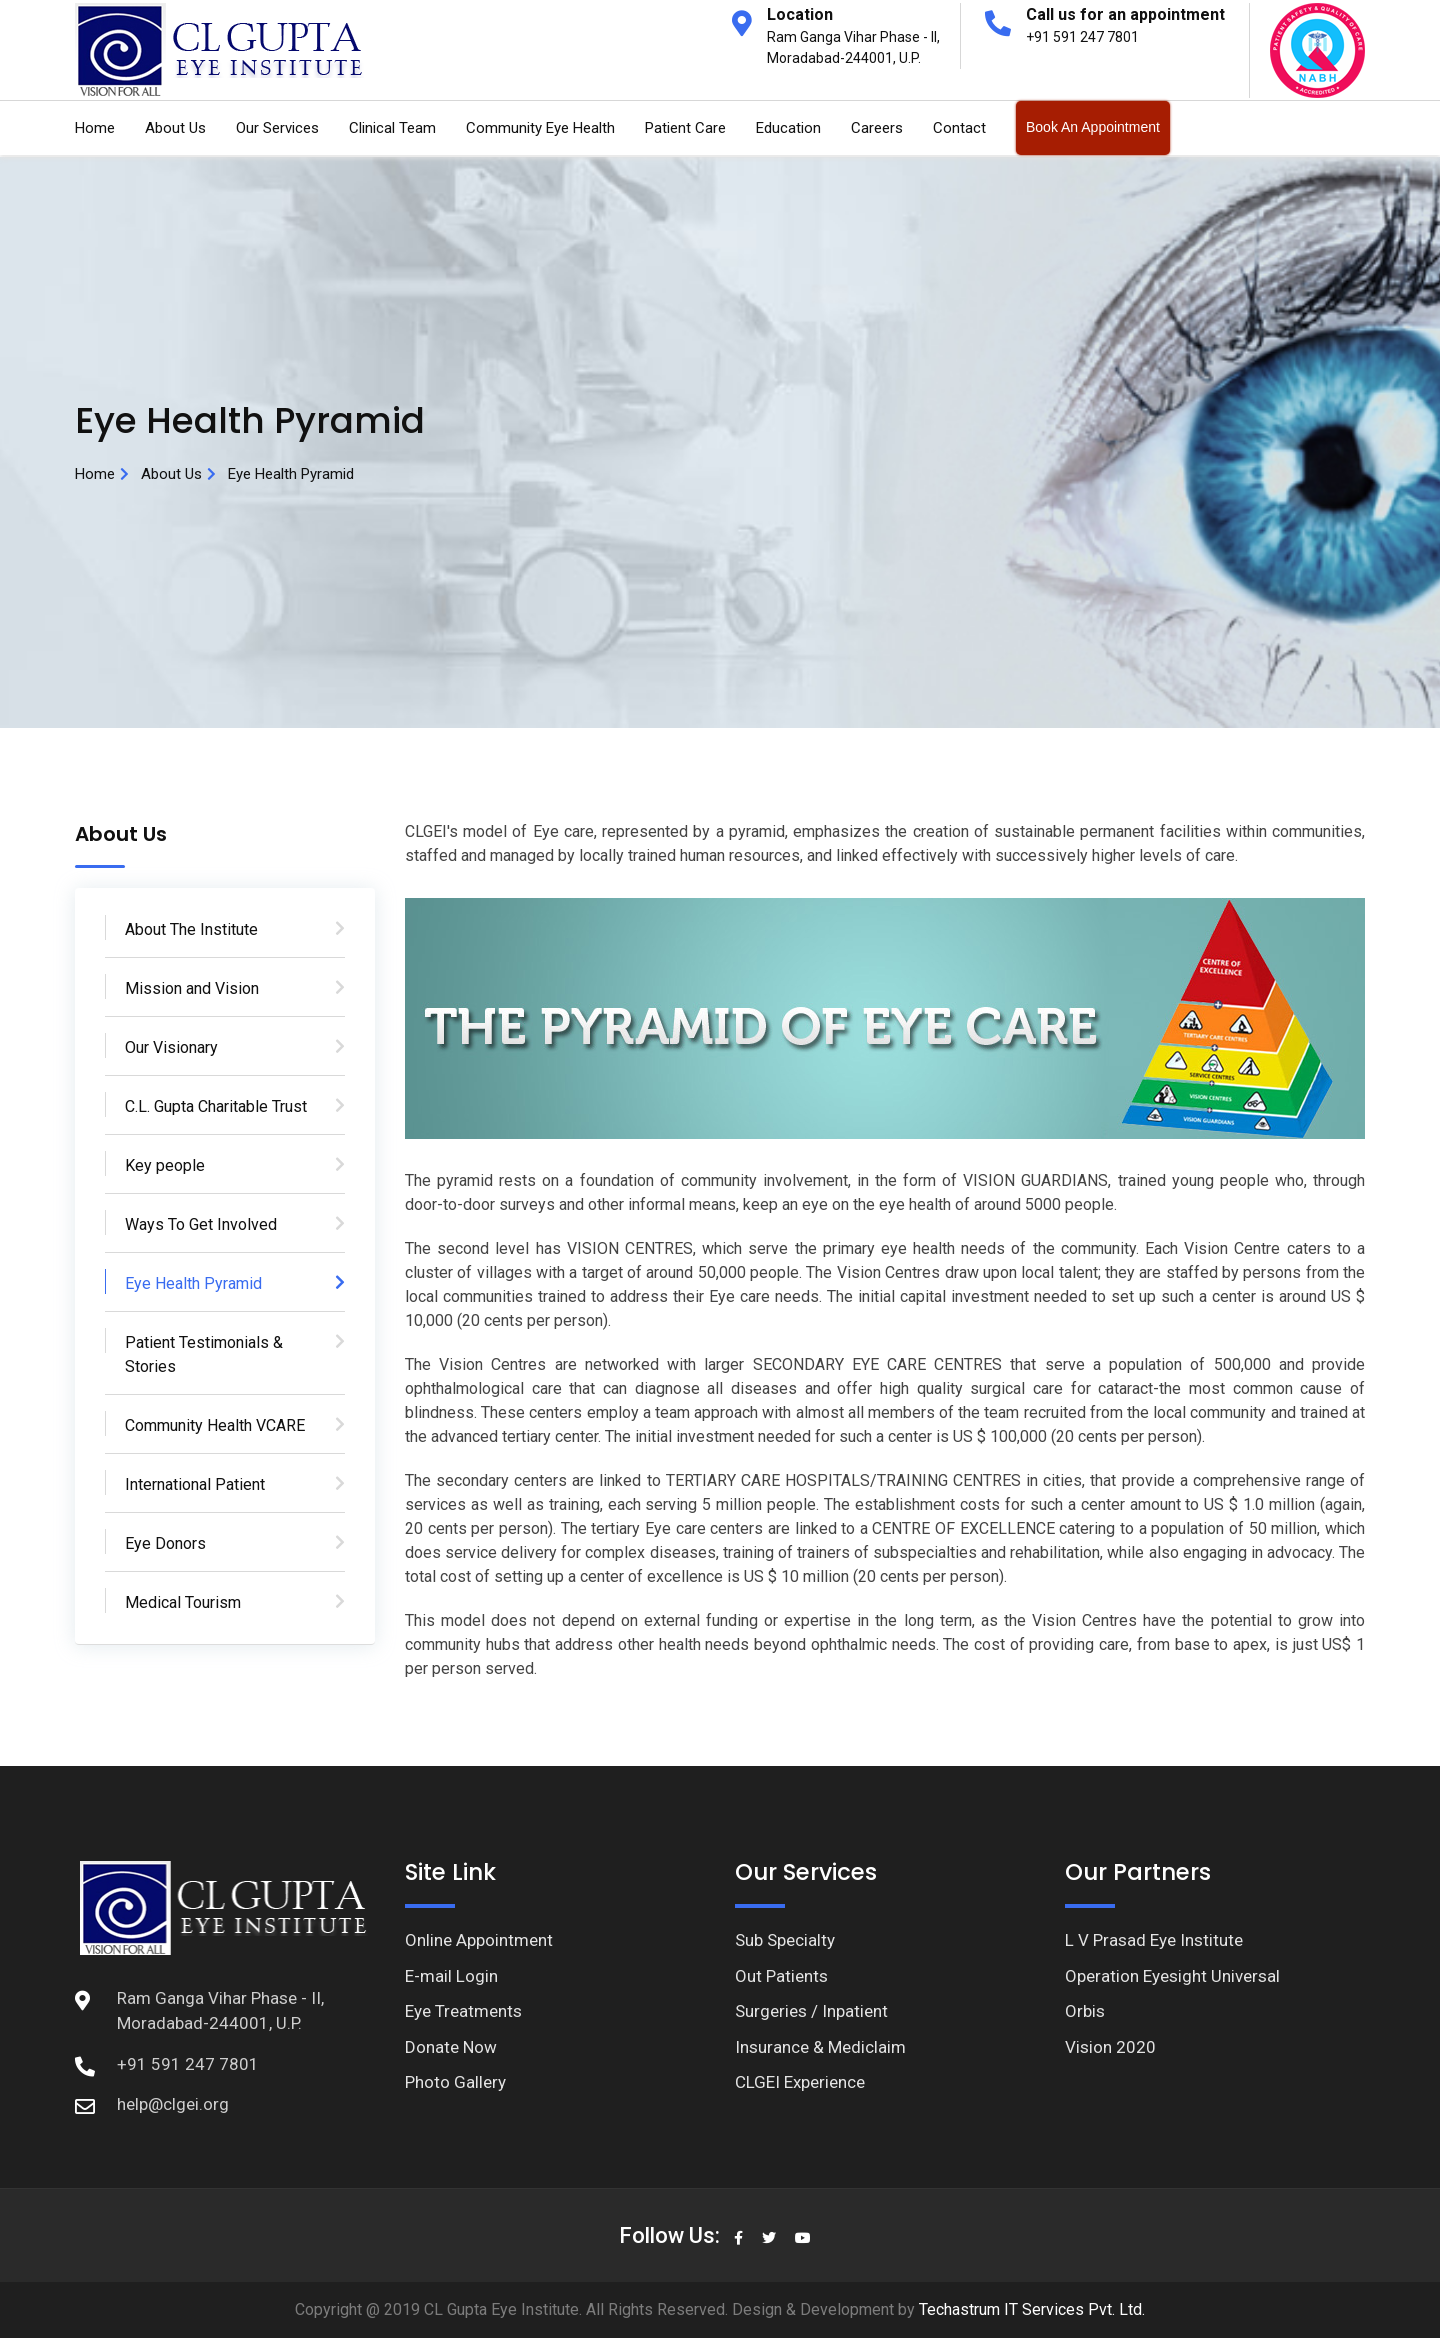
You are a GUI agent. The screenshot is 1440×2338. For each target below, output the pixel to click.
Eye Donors (165, 1543)
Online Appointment (479, 1940)
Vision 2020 (1110, 2047)
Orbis (1085, 2011)
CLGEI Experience (800, 2082)
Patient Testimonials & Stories (204, 1354)
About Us (175, 128)
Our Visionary (171, 1047)
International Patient (195, 1484)
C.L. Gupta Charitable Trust (216, 1106)
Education (788, 128)
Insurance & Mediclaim (820, 2047)
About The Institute (191, 929)
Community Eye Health (540, 128)
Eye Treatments (463, 2011)
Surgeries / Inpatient (811, 2011)
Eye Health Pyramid (193, 1283)
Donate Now (451, 2047)
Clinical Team (392, 128)
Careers (877, 128)
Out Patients (781, 1976)
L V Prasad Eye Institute (1154, 1940)
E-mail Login (451, 1976)
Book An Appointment (1093, 127)
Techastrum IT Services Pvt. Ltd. (1030, 2309)
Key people (165, 1165)
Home (95, 128)
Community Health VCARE (215, 1425)
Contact (959, 128)
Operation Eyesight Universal (1172, 1976)
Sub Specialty (785, 1940)
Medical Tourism (183, 1602)
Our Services (277, 128)
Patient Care (685, 128)
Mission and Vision (192, 988)
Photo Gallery (455, 2082)
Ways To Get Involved (201, 1224)
